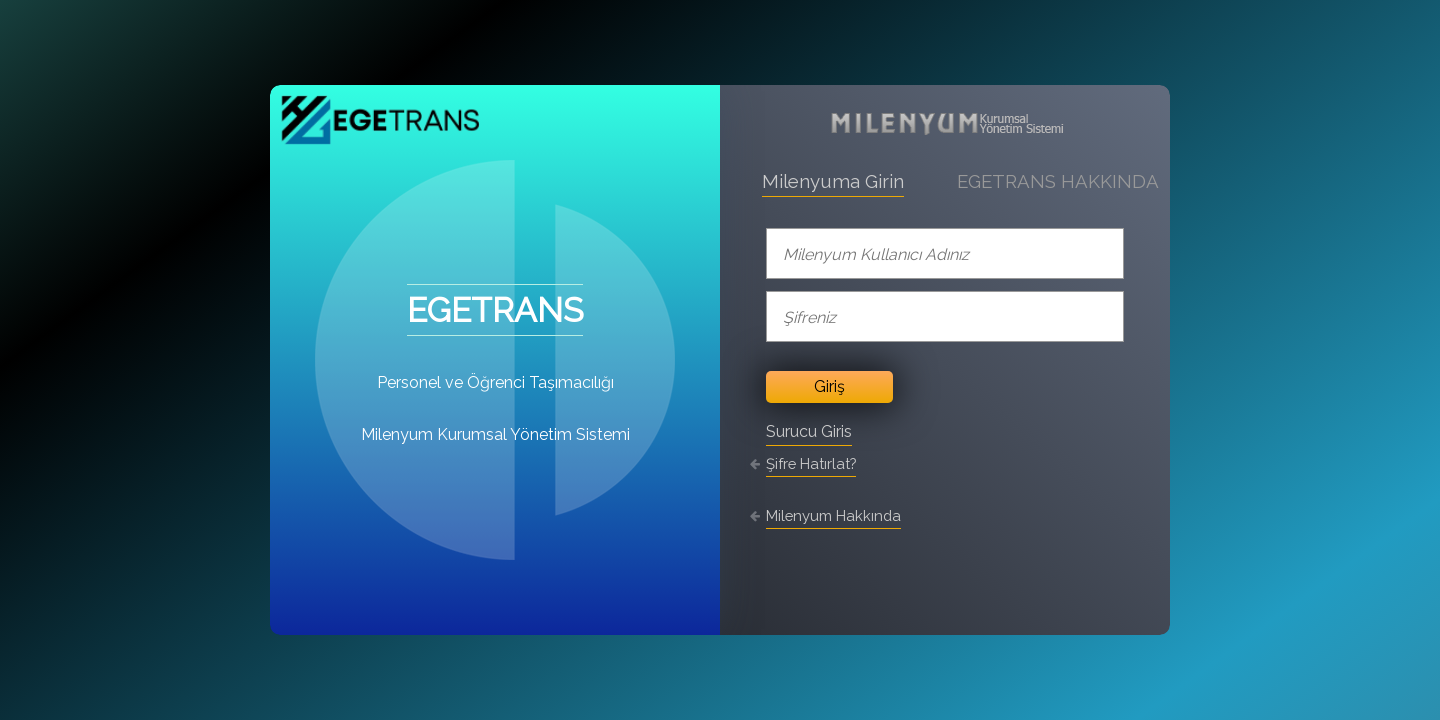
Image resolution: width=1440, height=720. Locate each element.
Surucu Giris (809, 431)
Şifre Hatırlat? (811, 463)
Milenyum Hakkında (833, 515)
